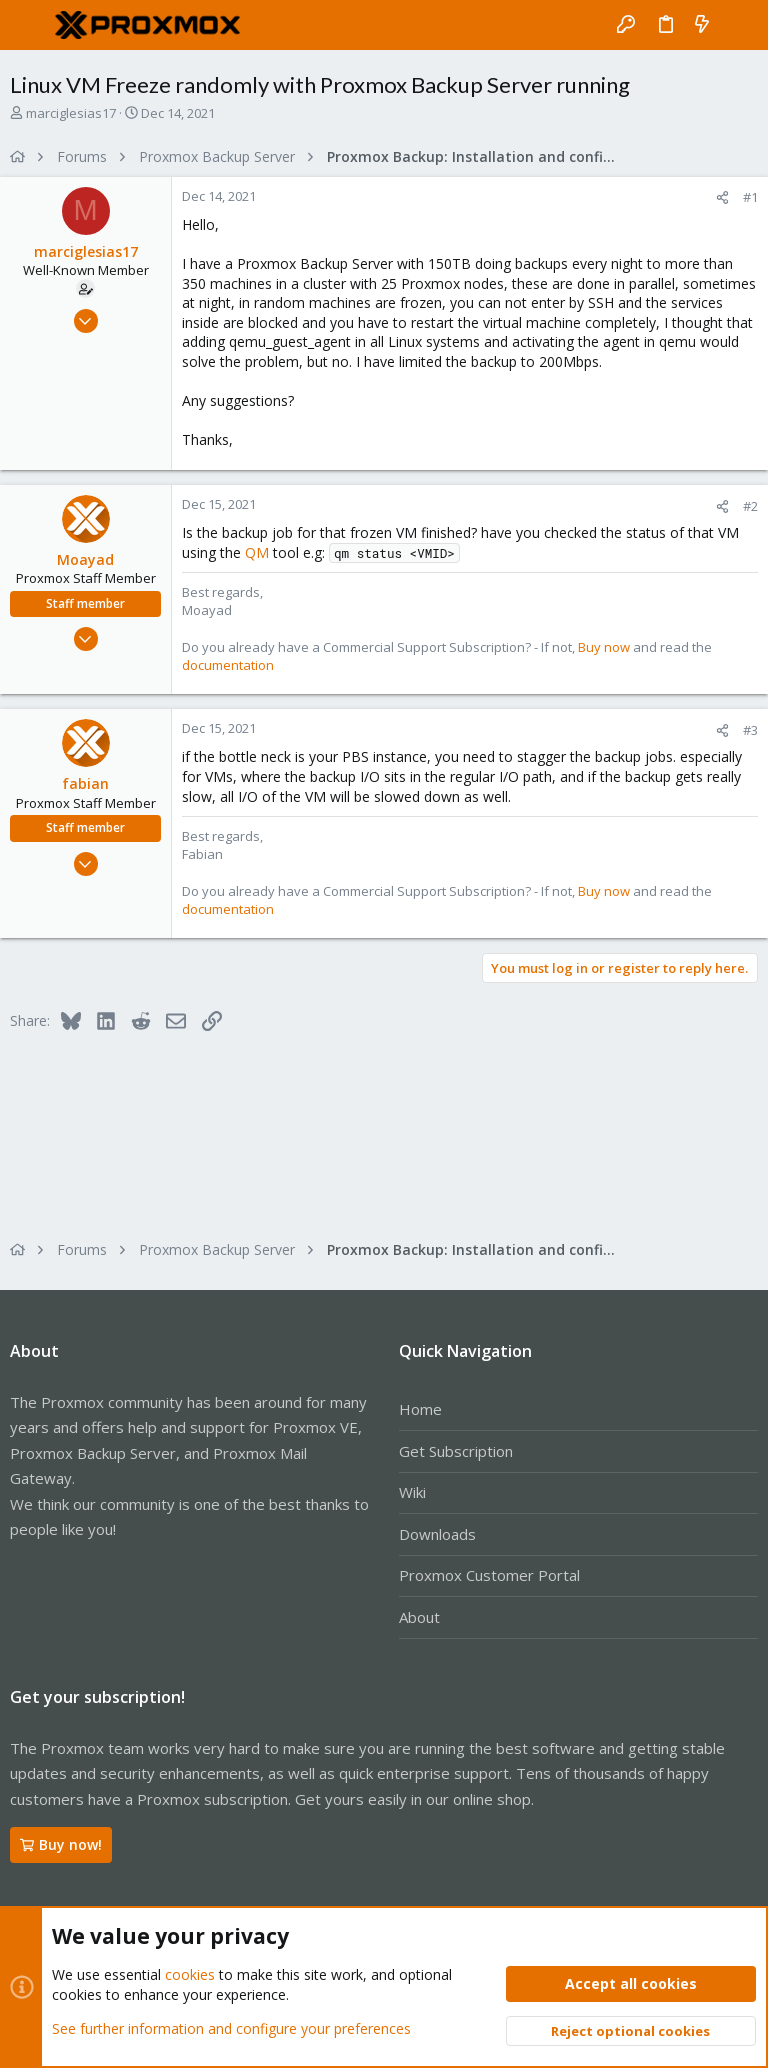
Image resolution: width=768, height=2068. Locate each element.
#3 (750, 730)
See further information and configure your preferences (231, 2027)
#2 (750, 506)
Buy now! (61, 1844)
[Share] (722, 197)
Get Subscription (456, 1451)
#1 (750, 197)
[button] (30, 25)
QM (257, 552)
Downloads (437, 1534)
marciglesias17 (71, 113)
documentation (228, 665)
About (419, 1617)
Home (420, 1409)
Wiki (412, 1492)
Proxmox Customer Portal (489, 1575)
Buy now (604, 647)
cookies (190, 1974)
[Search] (738, 25)
